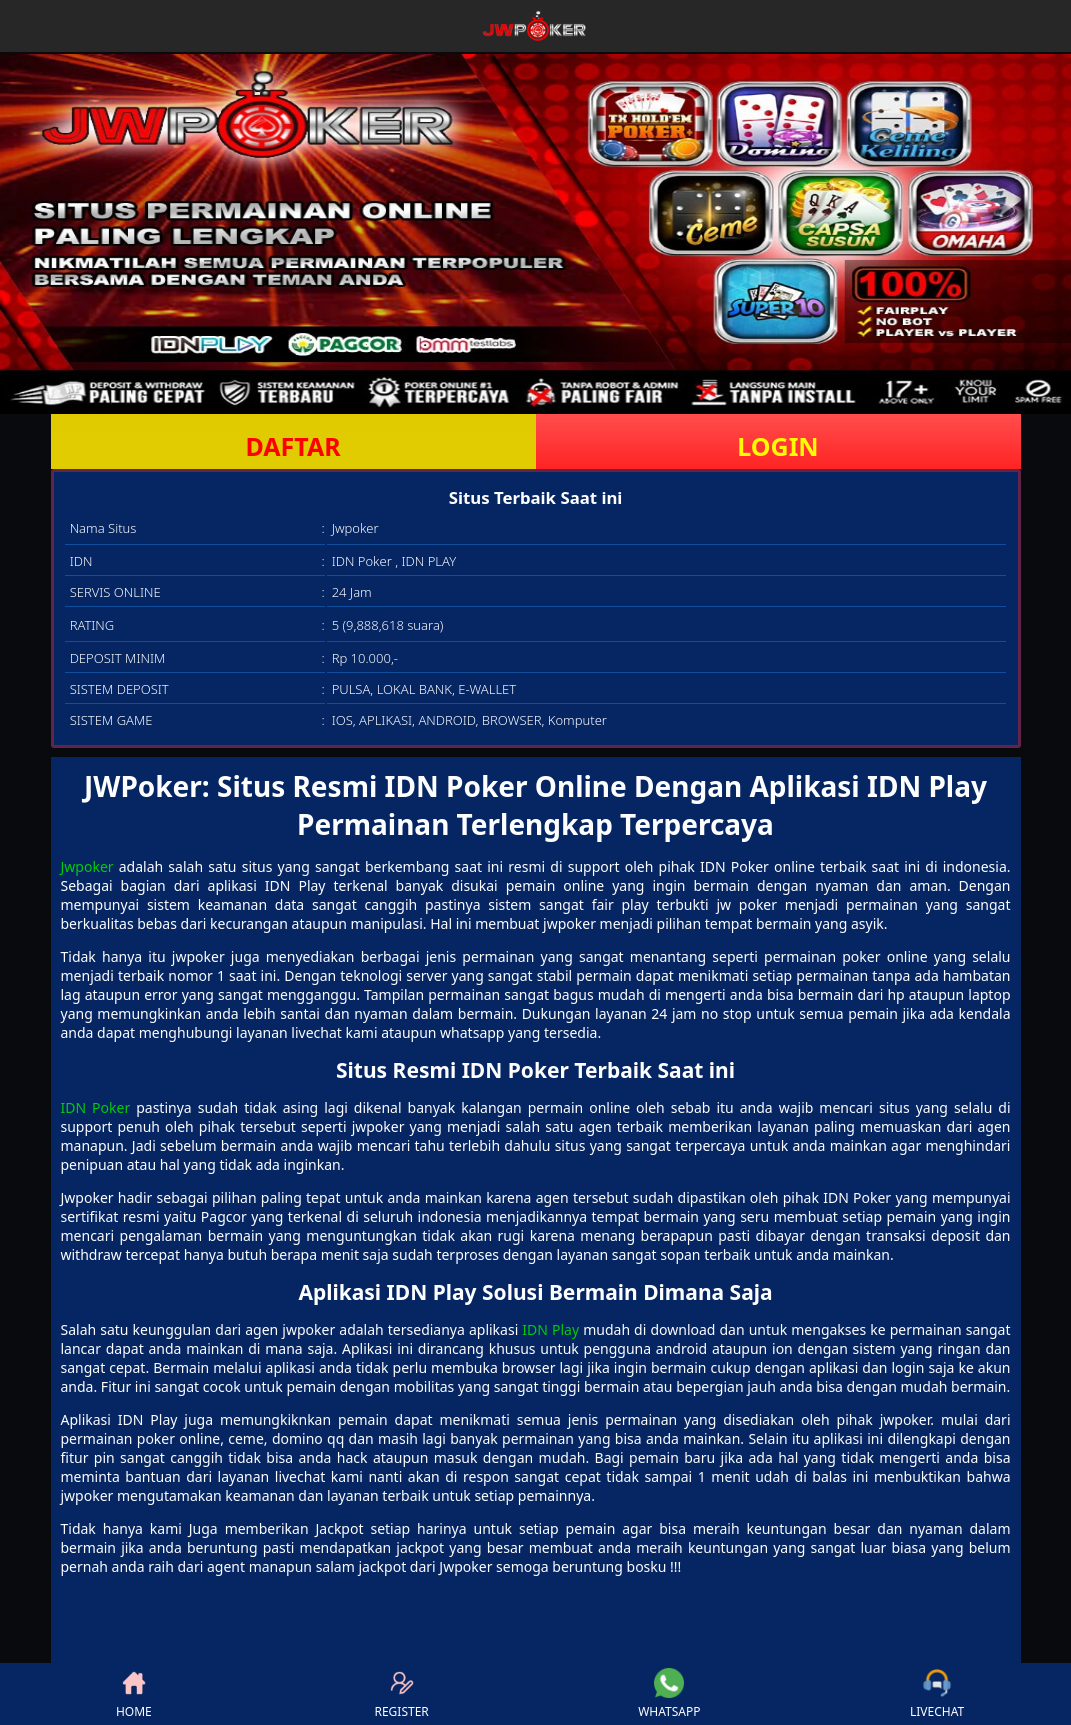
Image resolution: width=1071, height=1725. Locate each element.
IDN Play (550, 1329)
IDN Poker (96, 1107)
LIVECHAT (937, 1694)
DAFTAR (292, 446)
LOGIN (777, 446)
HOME (134, 1694)
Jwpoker (87, 866)
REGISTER (401, 1694)
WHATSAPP (669, 1694)
